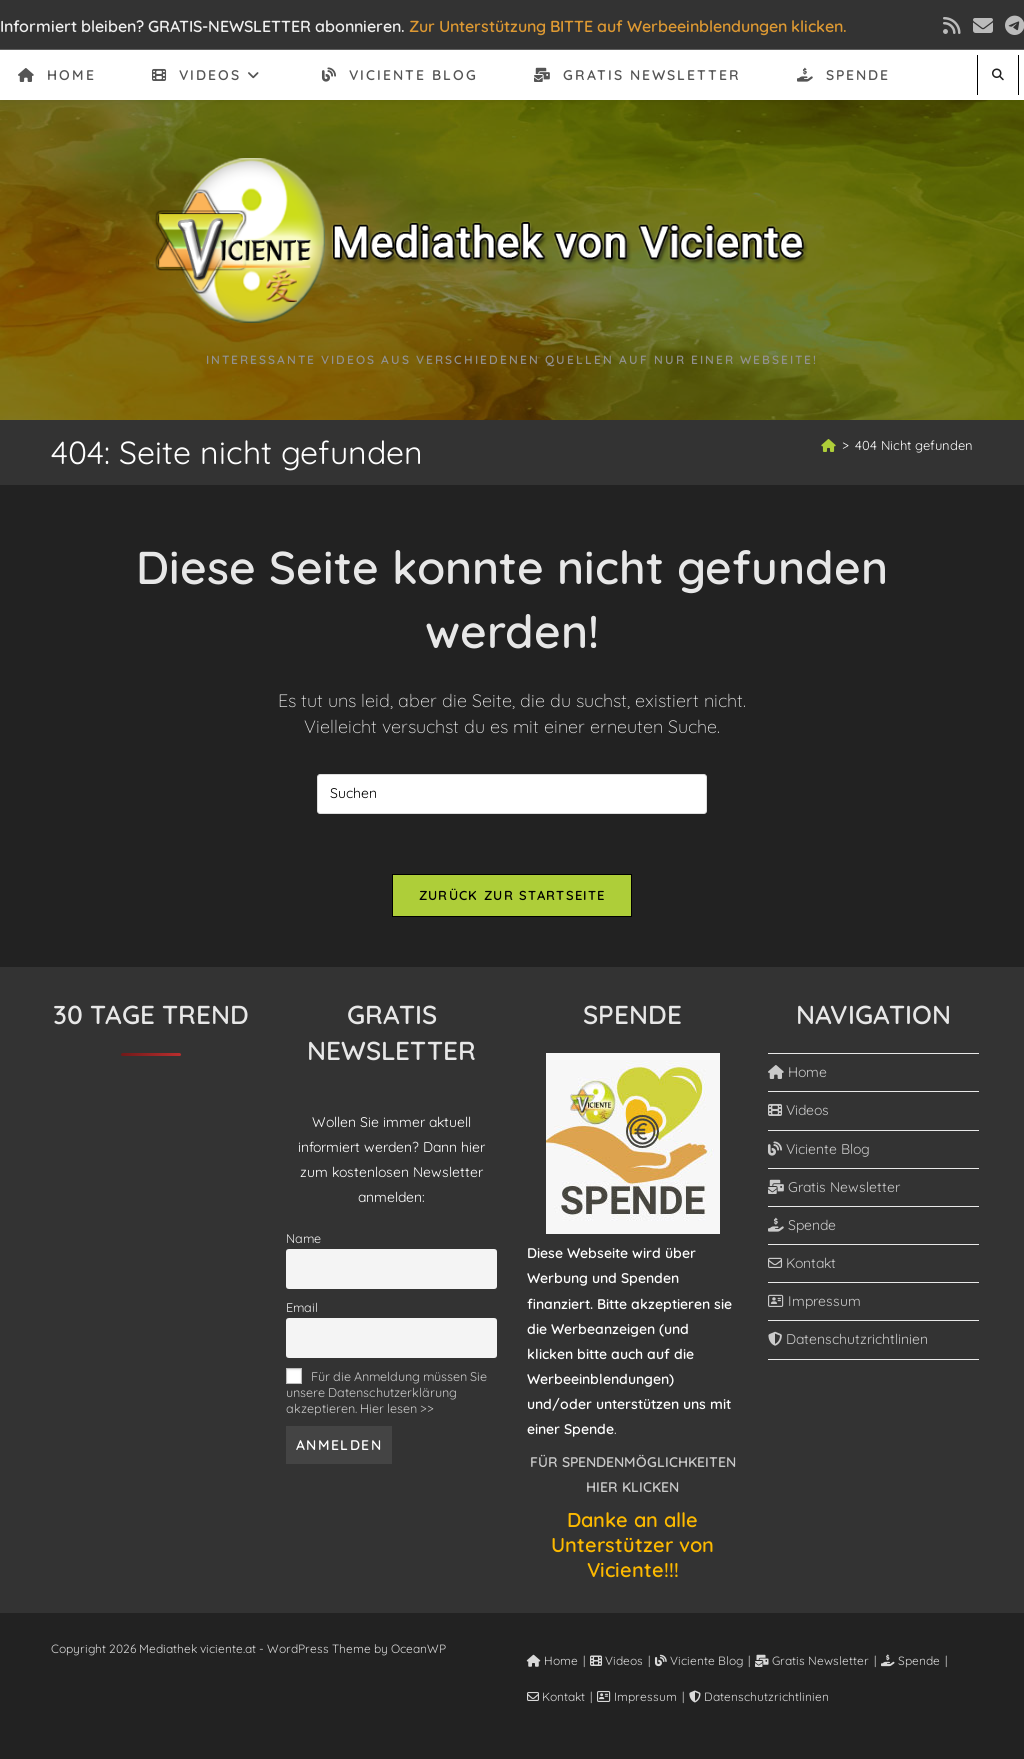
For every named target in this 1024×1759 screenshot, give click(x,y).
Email (302, 1307)
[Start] (828, 445)
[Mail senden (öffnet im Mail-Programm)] (983, 26)
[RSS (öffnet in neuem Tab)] (952, 26)
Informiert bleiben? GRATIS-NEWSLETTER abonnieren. (202, 26)
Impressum (814, 1301)
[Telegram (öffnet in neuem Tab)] (1011, 26)
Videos (798, 1110)
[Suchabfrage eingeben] (512, 794)
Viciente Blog (819, 1149)
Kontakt (802, 1263)
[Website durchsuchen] (998, 74)
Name (303, 1238)
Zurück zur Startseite (512, 895)
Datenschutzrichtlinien (848, 1339)
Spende (802, 1225)
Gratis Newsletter (834, 1187)
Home (797, 1072)
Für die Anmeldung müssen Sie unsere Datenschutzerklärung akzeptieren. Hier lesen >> (386, 1392)
